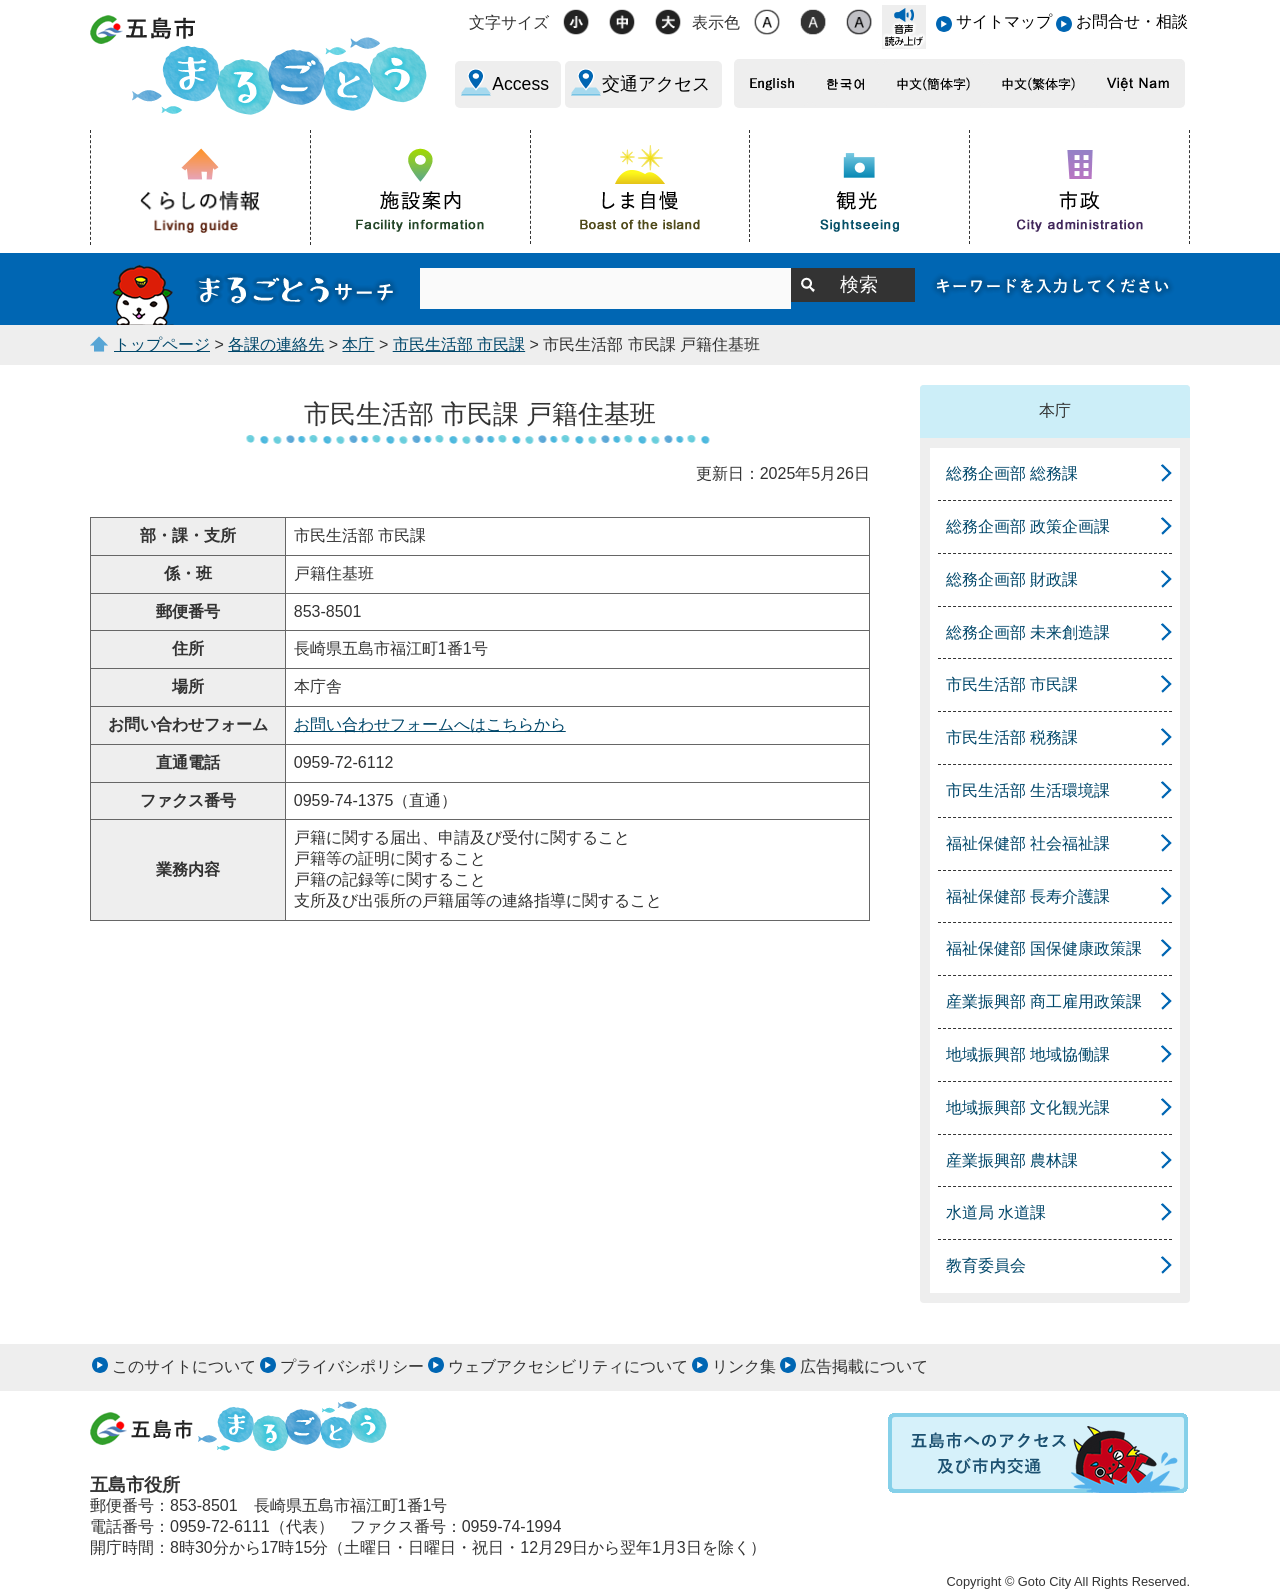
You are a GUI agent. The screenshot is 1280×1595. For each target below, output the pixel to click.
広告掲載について (864, 1366)
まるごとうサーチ (255, 289)
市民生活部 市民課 (459, 344)
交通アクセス (656, 84)
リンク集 (744, 1366)
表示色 (716, 22)
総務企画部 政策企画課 (1028, 526)
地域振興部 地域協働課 (1028, 1054)
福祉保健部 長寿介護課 (1028, 896)
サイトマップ (1004, 21)
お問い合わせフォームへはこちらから (430, 724)
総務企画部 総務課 (1012, 473)
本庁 (358, 344)
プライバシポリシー (352, 1366)
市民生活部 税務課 (1012, 737)
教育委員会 (986, 1265)
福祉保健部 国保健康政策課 (1044, 948)
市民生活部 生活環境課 (1028, 790)
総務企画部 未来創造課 (1028, 632)
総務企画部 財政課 (1012, 579)
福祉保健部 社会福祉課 (1028, 843)
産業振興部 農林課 (1012, 1160)
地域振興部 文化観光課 (1028, 1107)
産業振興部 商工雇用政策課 (1044, 1001)
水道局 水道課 (996, 1212)
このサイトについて (184, 1366)
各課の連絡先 (276, 344)
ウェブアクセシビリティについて (568, 1366)
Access (520, 84)
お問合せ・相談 (1132, 21)
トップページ (162, 344)
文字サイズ (509, 22)
